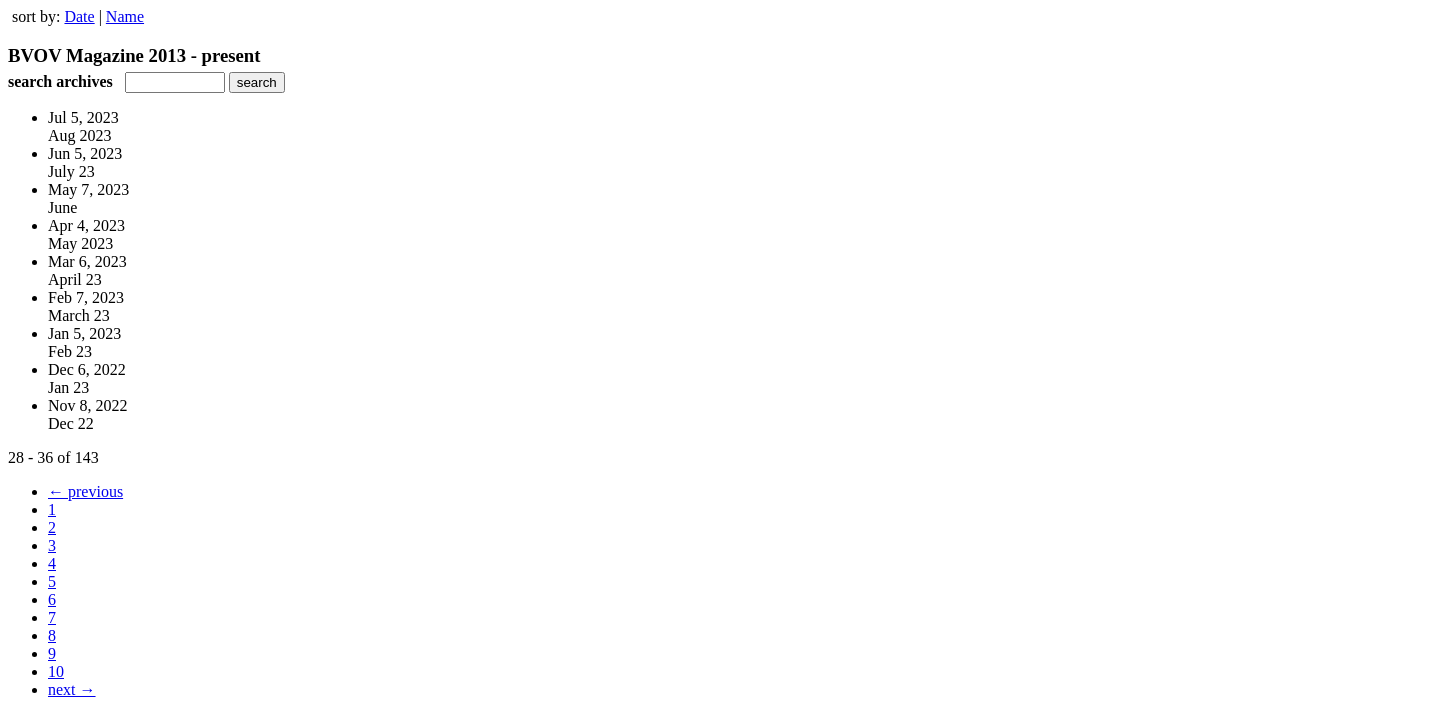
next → (72, 689)
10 (56, 671)
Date (79, 16)
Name (125, 16)
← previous (85, 491)
